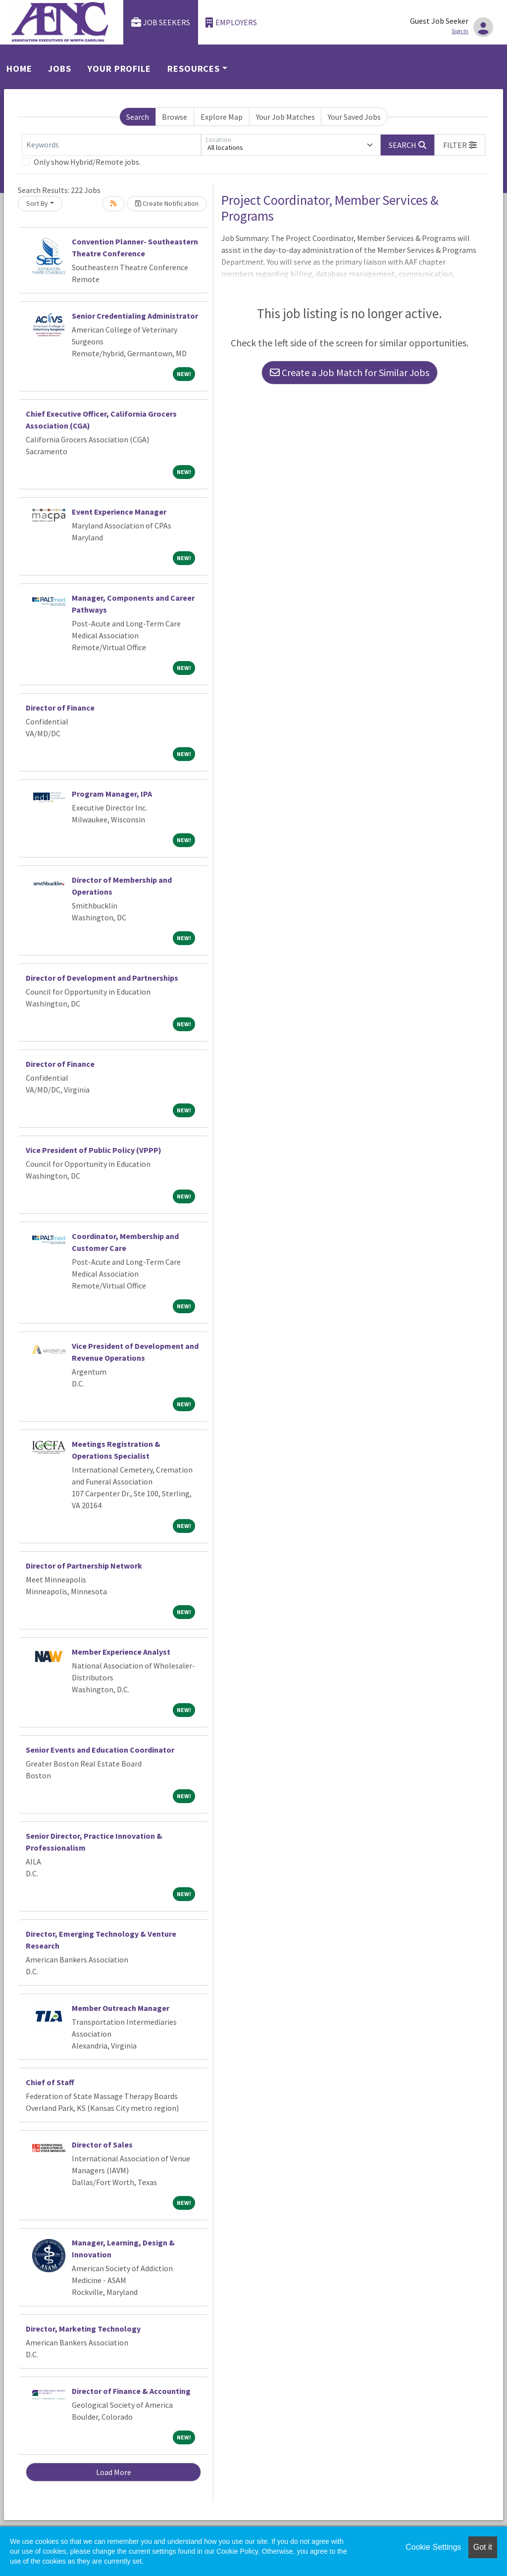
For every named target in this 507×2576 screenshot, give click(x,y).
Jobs (59, 68)
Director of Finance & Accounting (131, 2391)
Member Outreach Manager (120, 2008)
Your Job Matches (285, 117)
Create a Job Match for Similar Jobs (349, 372)
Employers (231, 22)
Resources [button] (193, 68)
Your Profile (119, 68)
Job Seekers (161, 22)
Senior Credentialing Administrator (135, 316)
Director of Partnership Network (84, 1566)
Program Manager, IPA (112, 794)
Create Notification (167, 203)
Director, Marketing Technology (83, 2329)
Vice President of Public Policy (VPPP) (93, 1150)
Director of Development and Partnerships (102, 978)
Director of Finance (60, 708)
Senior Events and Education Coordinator (100, 1750)
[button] (460, 145)
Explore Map (222, 117)
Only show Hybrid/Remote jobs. (87, 162)
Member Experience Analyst (121, 1652)
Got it (482, 2547)
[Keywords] (111, 145)
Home (19, 68)
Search (137, 117)
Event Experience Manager (119, 512)
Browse (174, 117)
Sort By (37, 203)
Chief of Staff (50, 2082)
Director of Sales (102, 2144)
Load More (113, 2472)
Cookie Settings (433, 2547)
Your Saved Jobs (354, 117)
